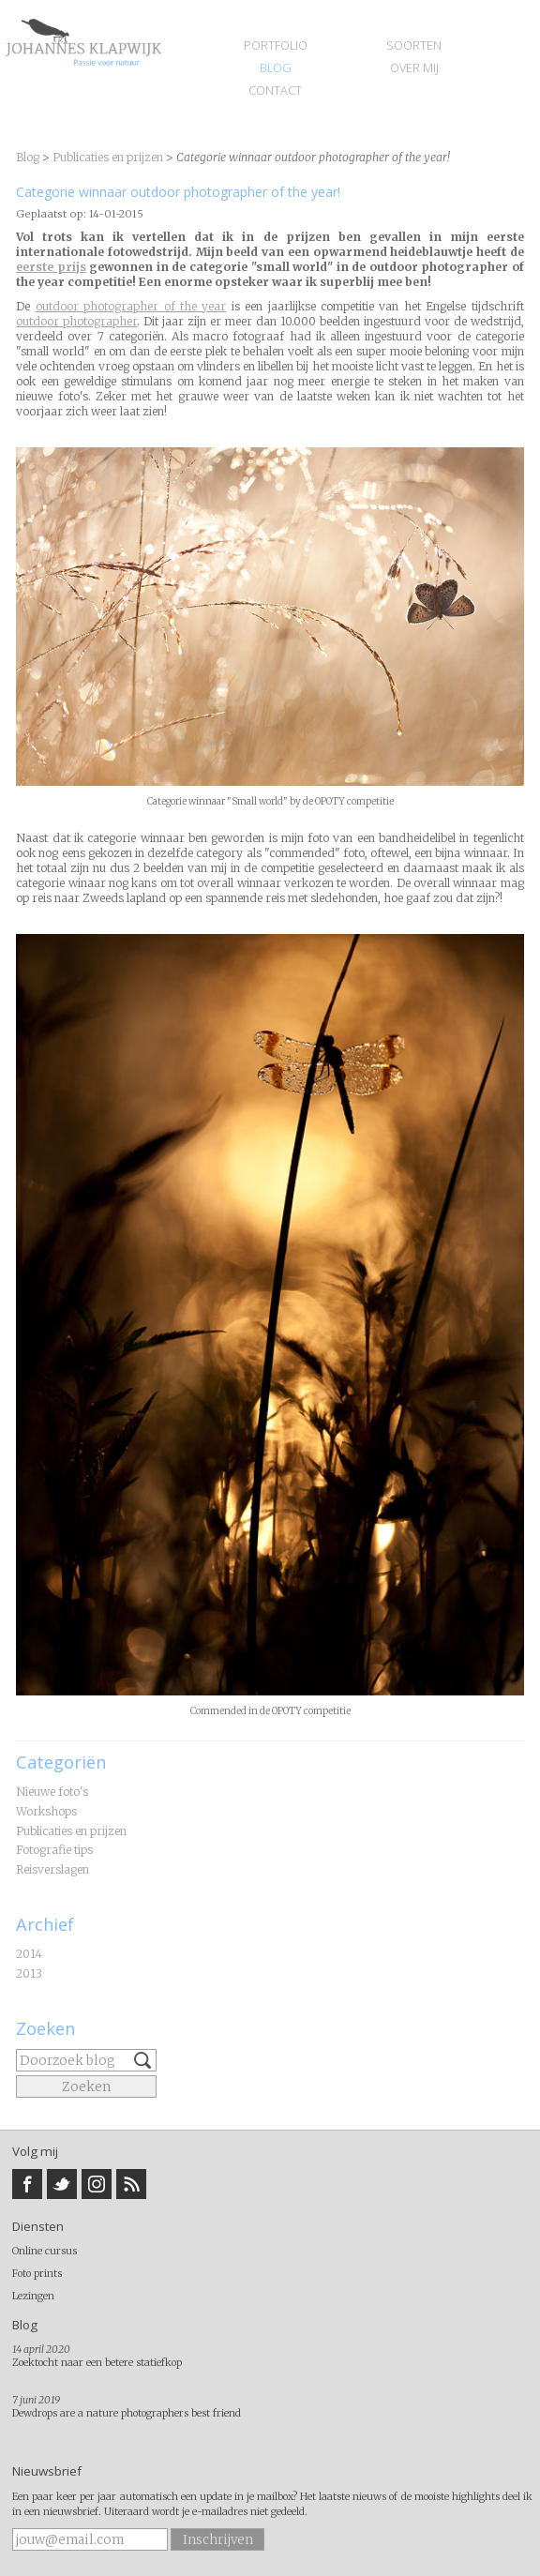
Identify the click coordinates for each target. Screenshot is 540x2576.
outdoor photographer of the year (131, 306)
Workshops (46, 1811)
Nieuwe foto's (52, 1792)
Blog (276, 67)
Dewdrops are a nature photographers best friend (126, 2412)
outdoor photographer (76, 321)
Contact (275, 90)
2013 (29, 1973)
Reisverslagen (52, 1869)
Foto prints (37, 2273)
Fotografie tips (54, 1850)
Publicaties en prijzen (71, 1831)
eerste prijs (51, 267)
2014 (29, 1954)
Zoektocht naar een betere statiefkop (97, 2362)
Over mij (414, 67)
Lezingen (33, 2295)
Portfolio (276, 45)
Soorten (414, 45)
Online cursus (44, 2250)
